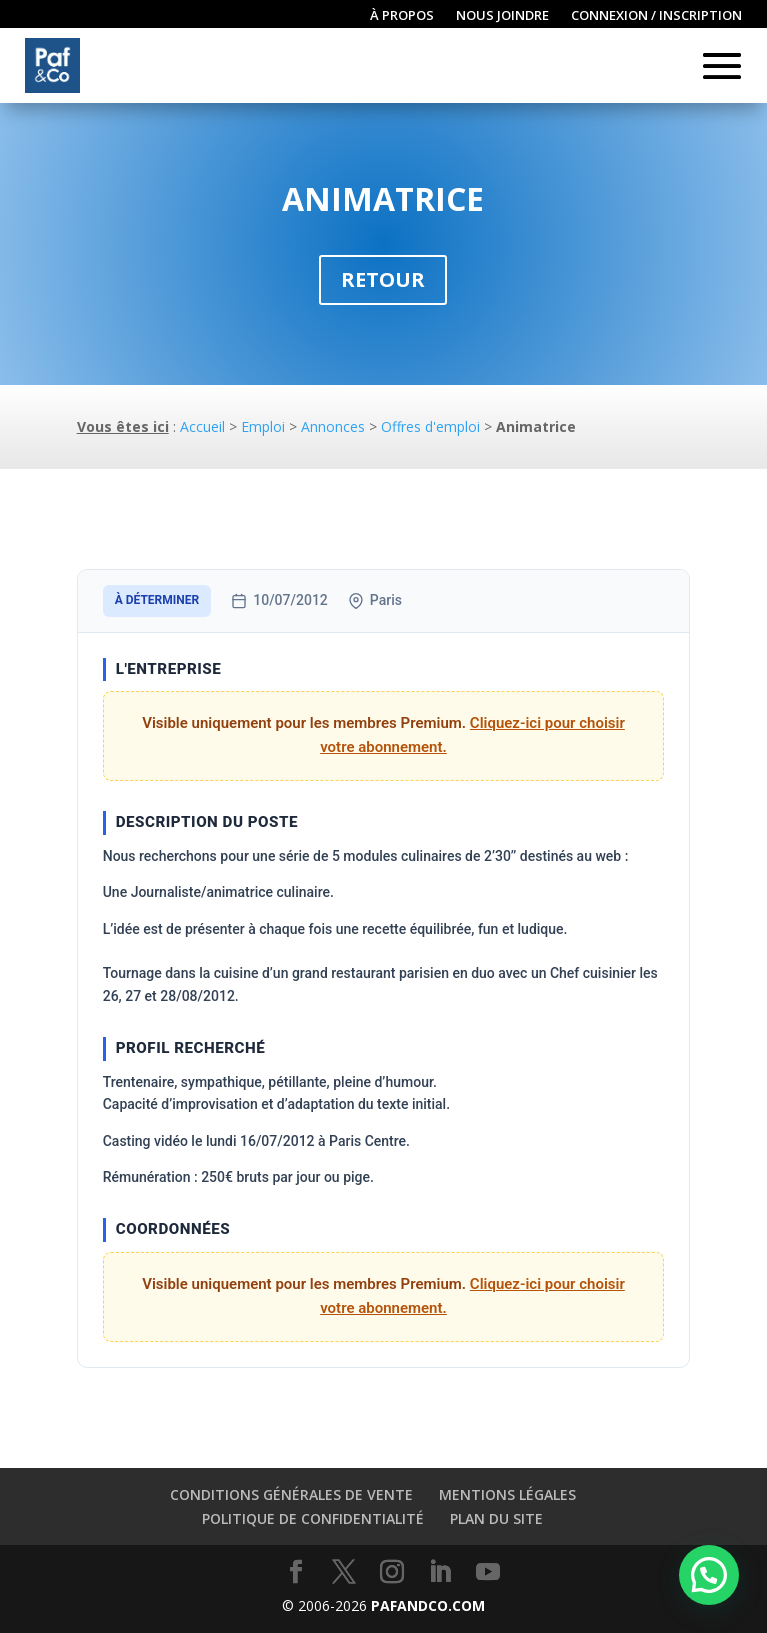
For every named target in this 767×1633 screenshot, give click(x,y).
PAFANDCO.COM (428, 1605)
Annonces (333, 426)
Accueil (202, 426)
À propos (402, 16)
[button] (709, 1575)
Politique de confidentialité (313, 1518)
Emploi (263, 426)
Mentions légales (507, 1494)
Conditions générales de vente (291, 1494)
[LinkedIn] (440, 1572)
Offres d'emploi (430, 426)
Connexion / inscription (656, 16)
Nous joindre (502, 16)
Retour (383, 279)
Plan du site (496, 1518)
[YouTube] (488, 1572)
